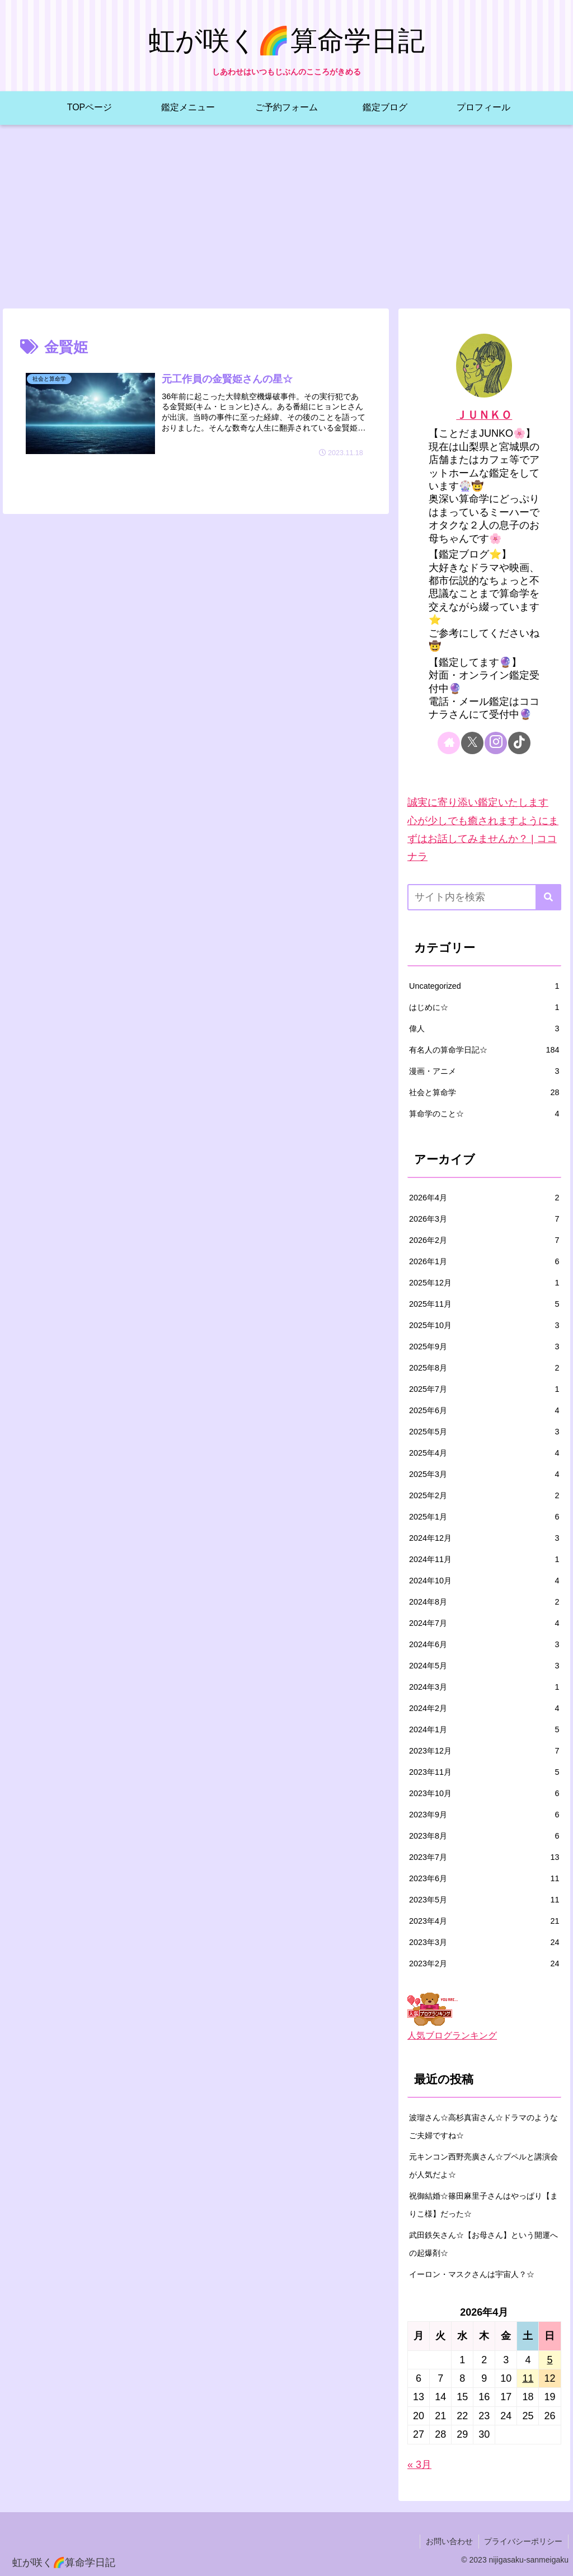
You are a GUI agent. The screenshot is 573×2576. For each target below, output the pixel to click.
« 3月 (419, 2464)
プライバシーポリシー (523, 2541)
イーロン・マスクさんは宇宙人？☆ (471, 2274)
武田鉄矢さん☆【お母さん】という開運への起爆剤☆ (483, 2244)
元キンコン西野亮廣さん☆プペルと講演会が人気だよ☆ (483, 2165)
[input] (484, 897)
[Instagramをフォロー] (496, 743)
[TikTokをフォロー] (519, 743)
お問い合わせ (448, 2541)
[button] (548, 897)
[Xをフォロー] (472, 743)
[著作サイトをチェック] (449, 743)
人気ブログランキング (452, 2035)
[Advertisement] (286, 216)
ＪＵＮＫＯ (484, 415)
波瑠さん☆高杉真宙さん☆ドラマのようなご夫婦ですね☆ (483, 2126)
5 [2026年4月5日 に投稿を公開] (549, 2359)
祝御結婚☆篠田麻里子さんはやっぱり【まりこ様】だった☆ (483, 2204)
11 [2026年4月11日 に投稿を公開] (527, 2378)
